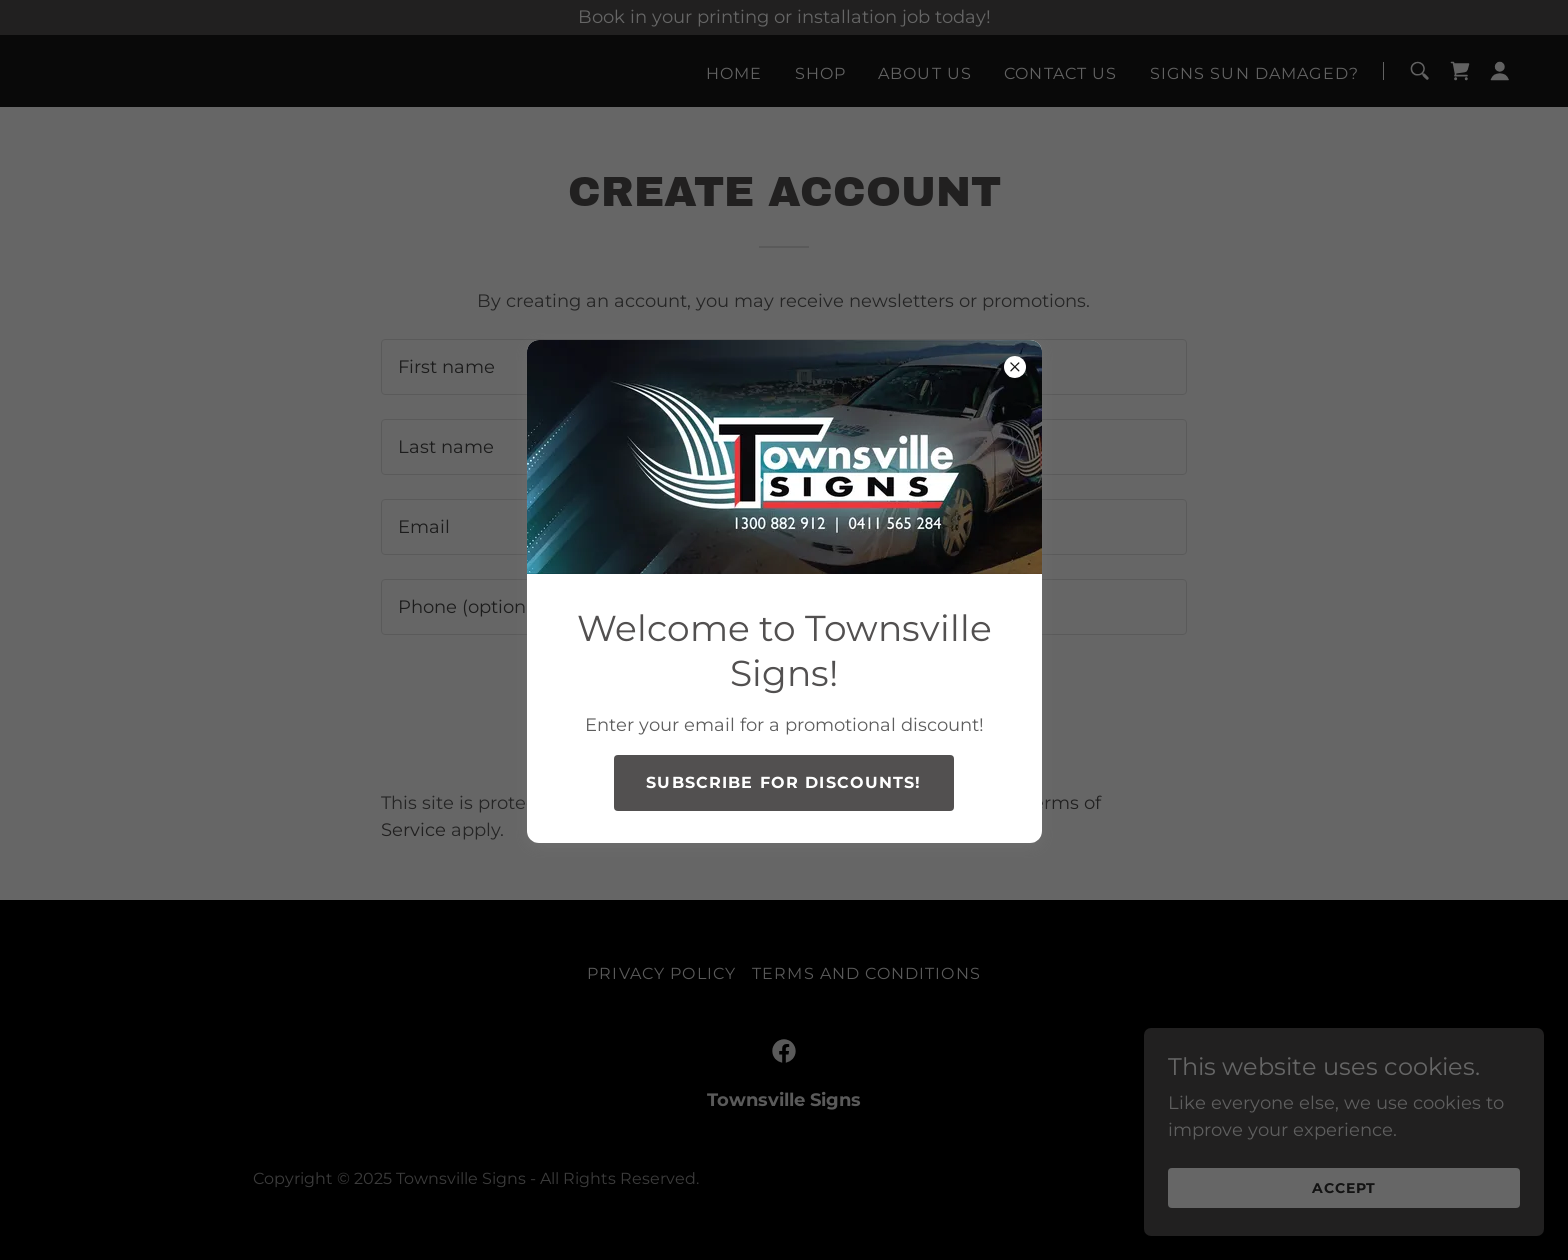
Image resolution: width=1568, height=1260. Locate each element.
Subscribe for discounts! (783, 782)
